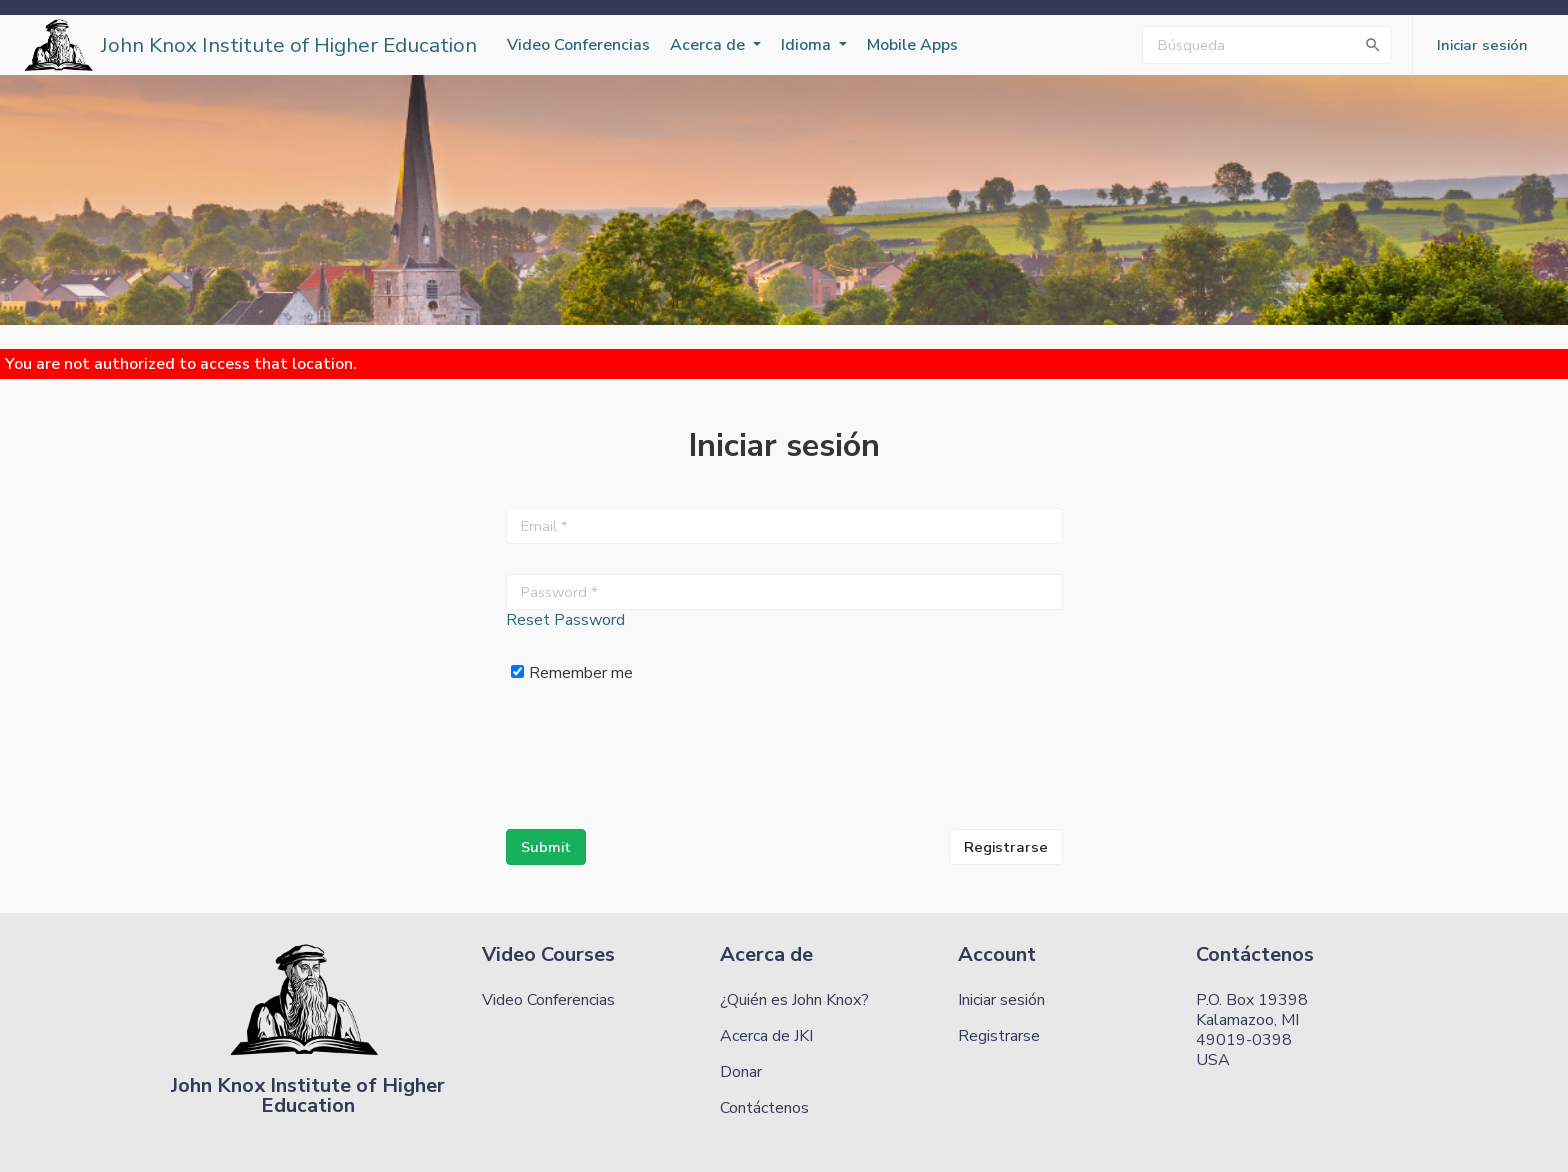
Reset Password (565, 620)
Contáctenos (764, 1108)
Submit (546, 847)
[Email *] (784, 526)
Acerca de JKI (766, 1036)
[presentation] (658, 760)
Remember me (572, 672)
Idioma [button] (808, 45)
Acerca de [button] (709, 45)
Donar (741, 1072)
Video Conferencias (578, 45)
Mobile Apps (912, 45)
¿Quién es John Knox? (794, 1000)
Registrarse (1006, 847)
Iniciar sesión (1001, 1000)
